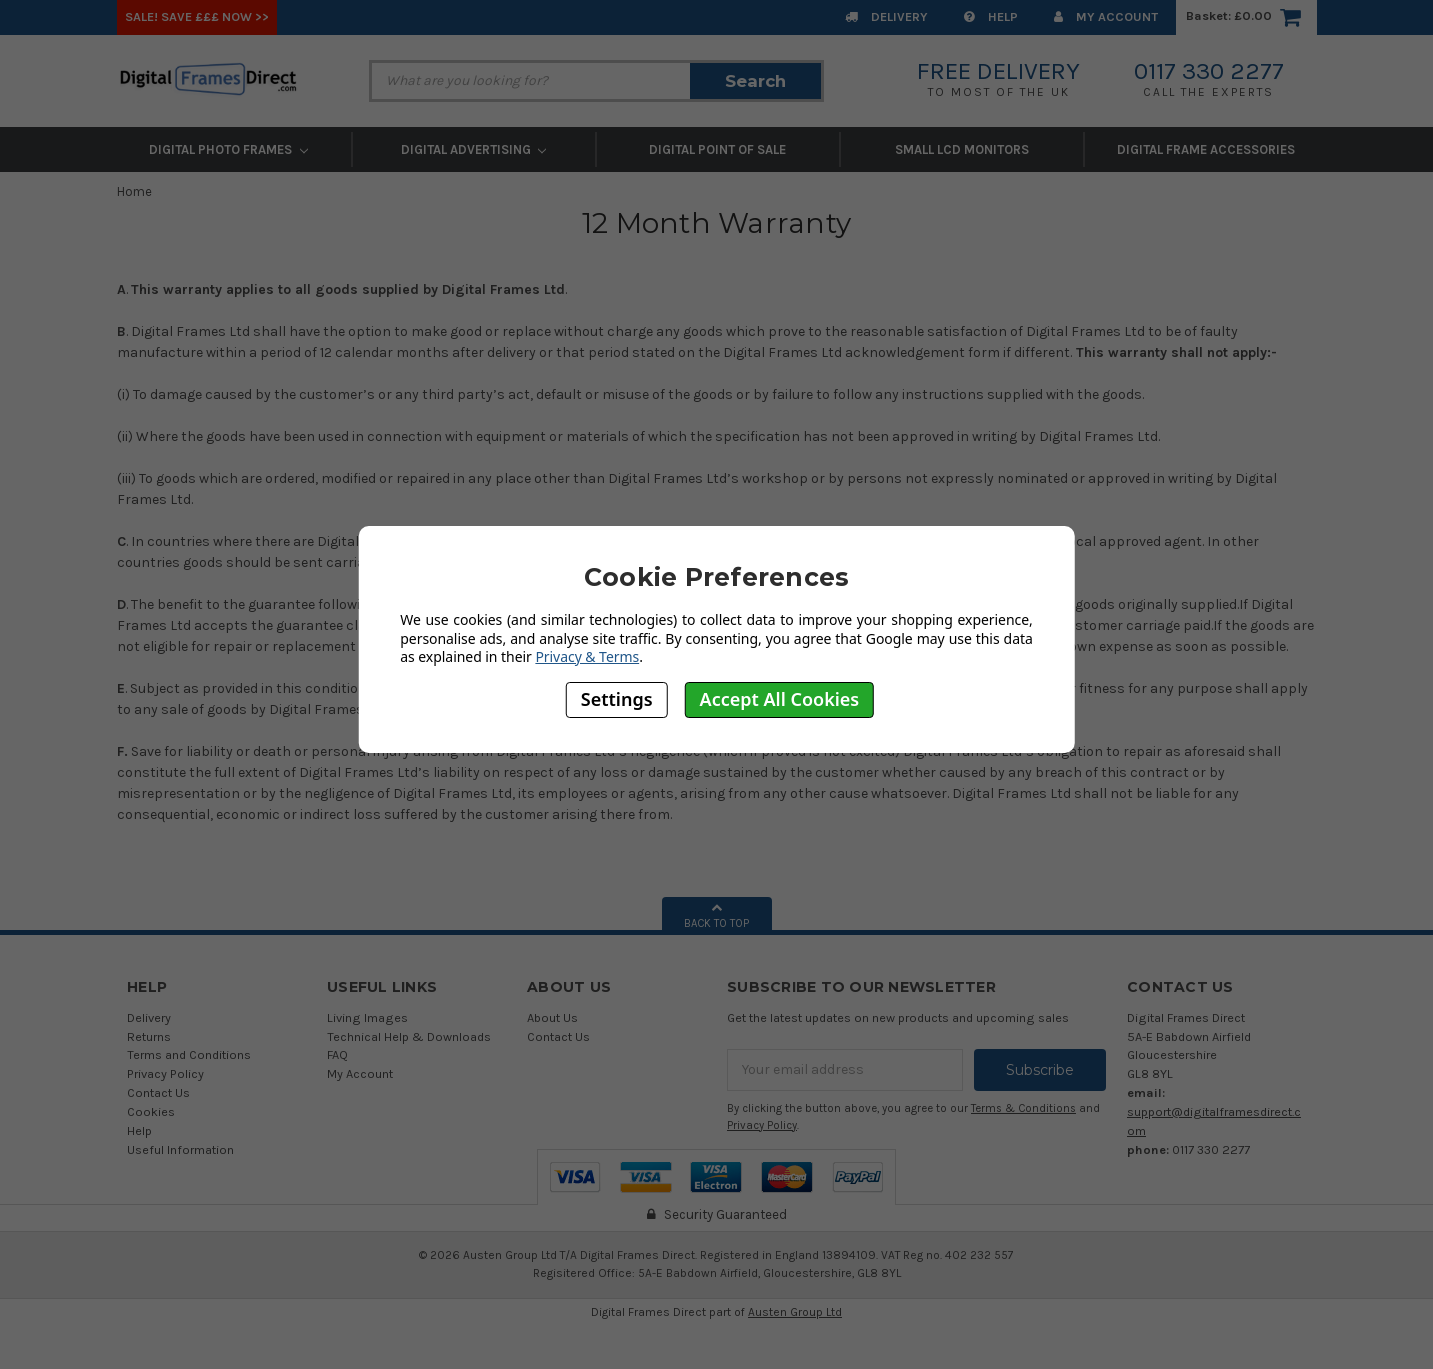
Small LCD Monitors (962, 149)
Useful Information (180, 1149)
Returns (149, 1036)
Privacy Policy (165, 1073)
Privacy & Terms (587, 656)
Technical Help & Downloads (409, 1036)
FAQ (337, 1054)
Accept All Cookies (780, 699)
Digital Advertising (474, 149)
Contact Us (158, 1092)
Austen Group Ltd (795, 1312)
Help (991, 16)
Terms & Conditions (1023, 1108)
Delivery (886, 16)
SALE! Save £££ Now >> (197, 16)
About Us (552, 1017)
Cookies (151, 1111)
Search (755, 81)
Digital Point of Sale (717, 149)
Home (134, 191)
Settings (617, 699)
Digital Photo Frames (228, 149)
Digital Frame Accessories (1206, 149)
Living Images (367, 1017)
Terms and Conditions (189, 1054)
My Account (1106, 16)
